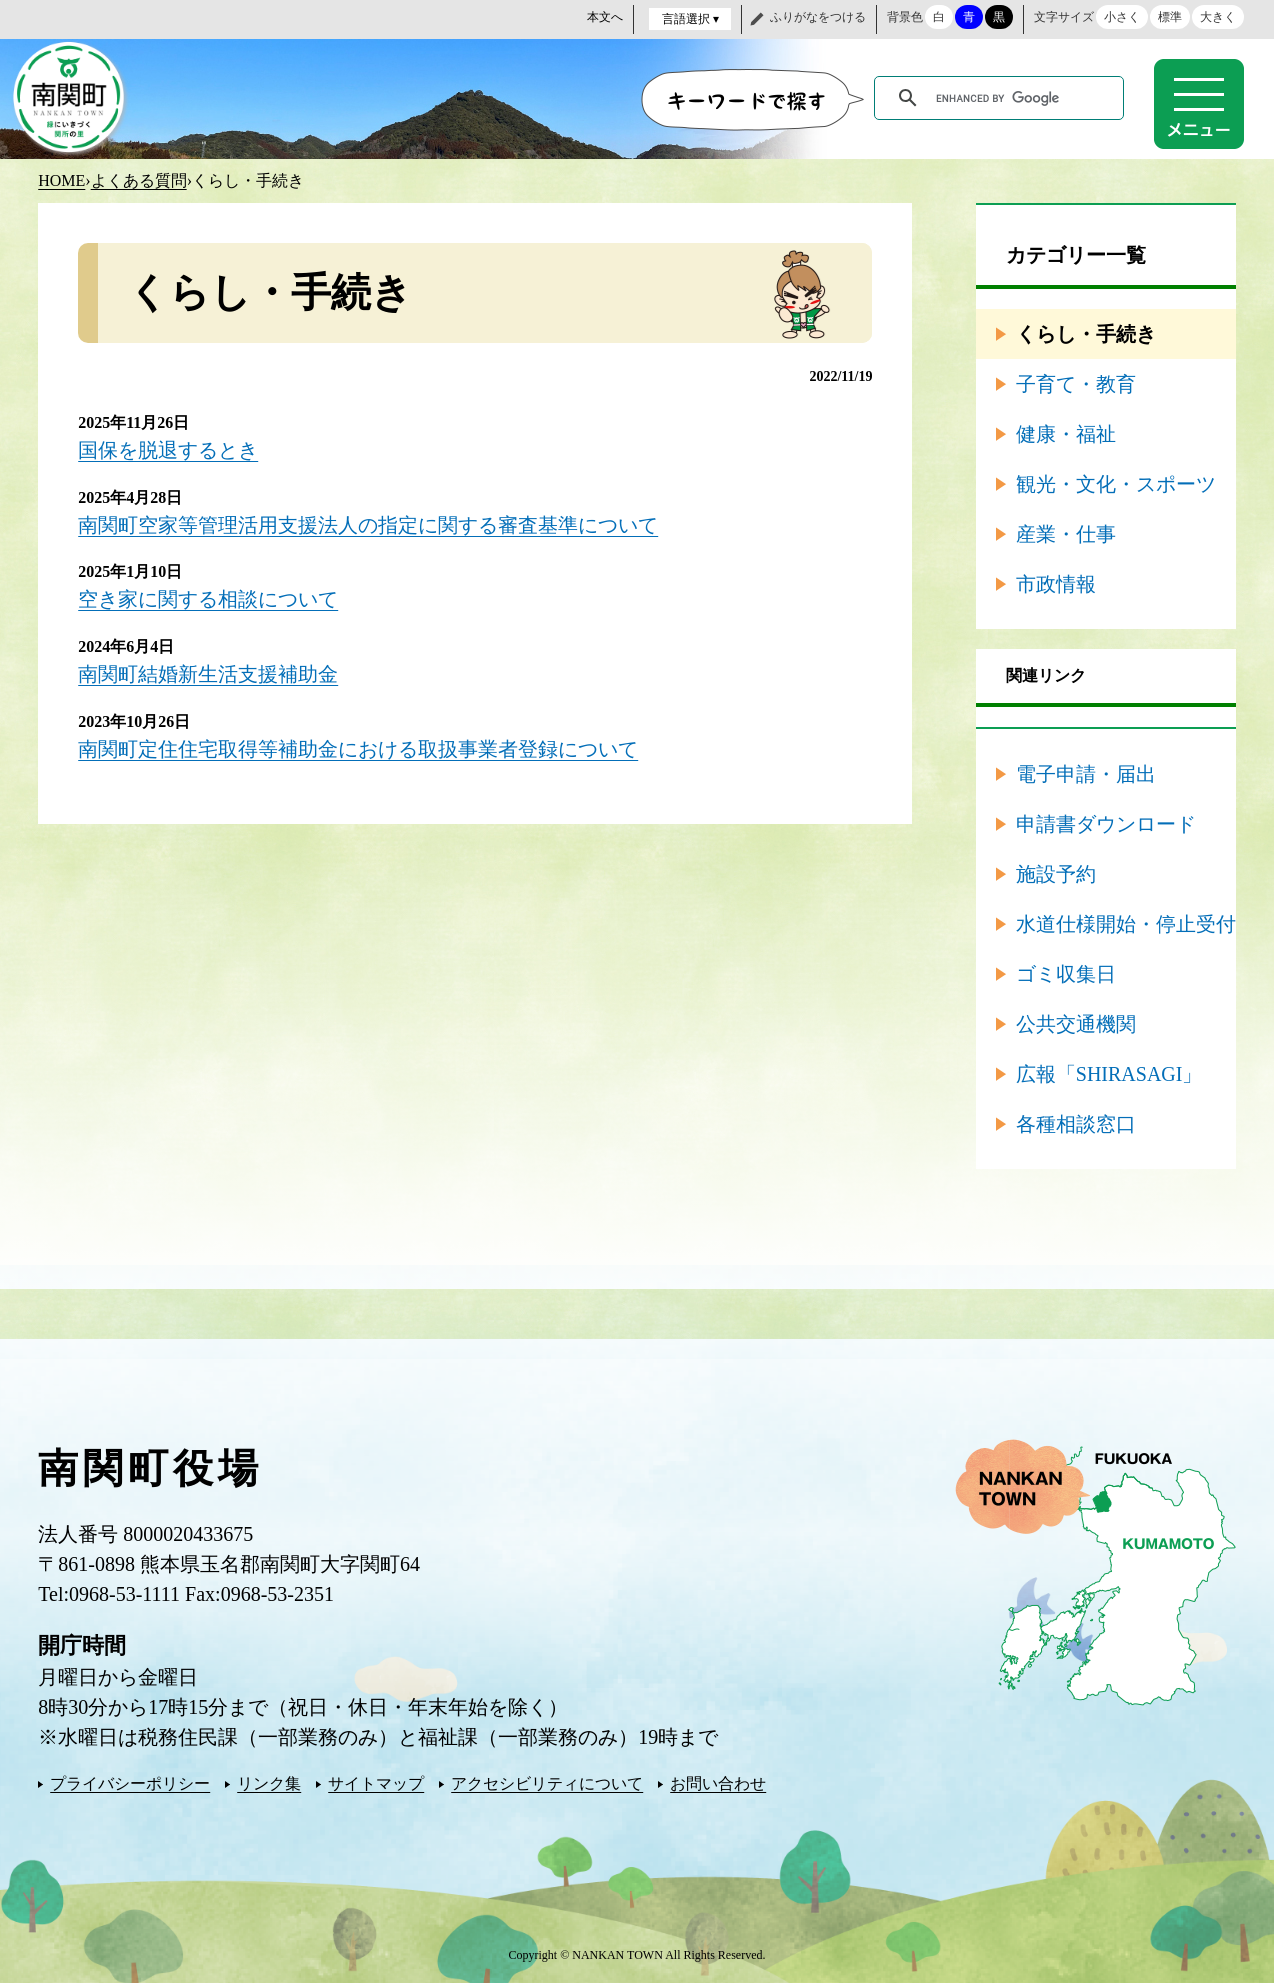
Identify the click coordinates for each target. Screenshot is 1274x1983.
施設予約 (1056, 873)
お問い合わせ (718, 1782)
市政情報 (1056, 583)
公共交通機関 (1076, 1023)
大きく (1218, 17)
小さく (1122, 17)
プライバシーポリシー (130, 1782)
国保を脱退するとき (168, 449)
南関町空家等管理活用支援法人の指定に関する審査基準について (368, 523)
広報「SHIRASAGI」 (1109, 1073)
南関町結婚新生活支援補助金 (208, 671)
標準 (1170, 17)
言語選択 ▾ (690, 19)
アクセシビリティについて (547, 1782)
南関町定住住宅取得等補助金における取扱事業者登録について (358, 745)
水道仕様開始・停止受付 (1126, 923)
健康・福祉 (1066, 433)
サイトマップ (376, 1782)
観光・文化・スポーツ (1116, 483)
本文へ (605, 17)
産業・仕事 (1066, 533)
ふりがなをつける (818, 17)
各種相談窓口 (1076, 1123)
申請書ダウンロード (1106, 823)
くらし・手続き (1086, 333)
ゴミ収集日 (1066, 973)
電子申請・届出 (1086, 773)
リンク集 (269, 1782)
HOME (61, 179)
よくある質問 (139, 179)
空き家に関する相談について (208, 597)
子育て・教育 (1076, 383)
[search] (1002, 98)
